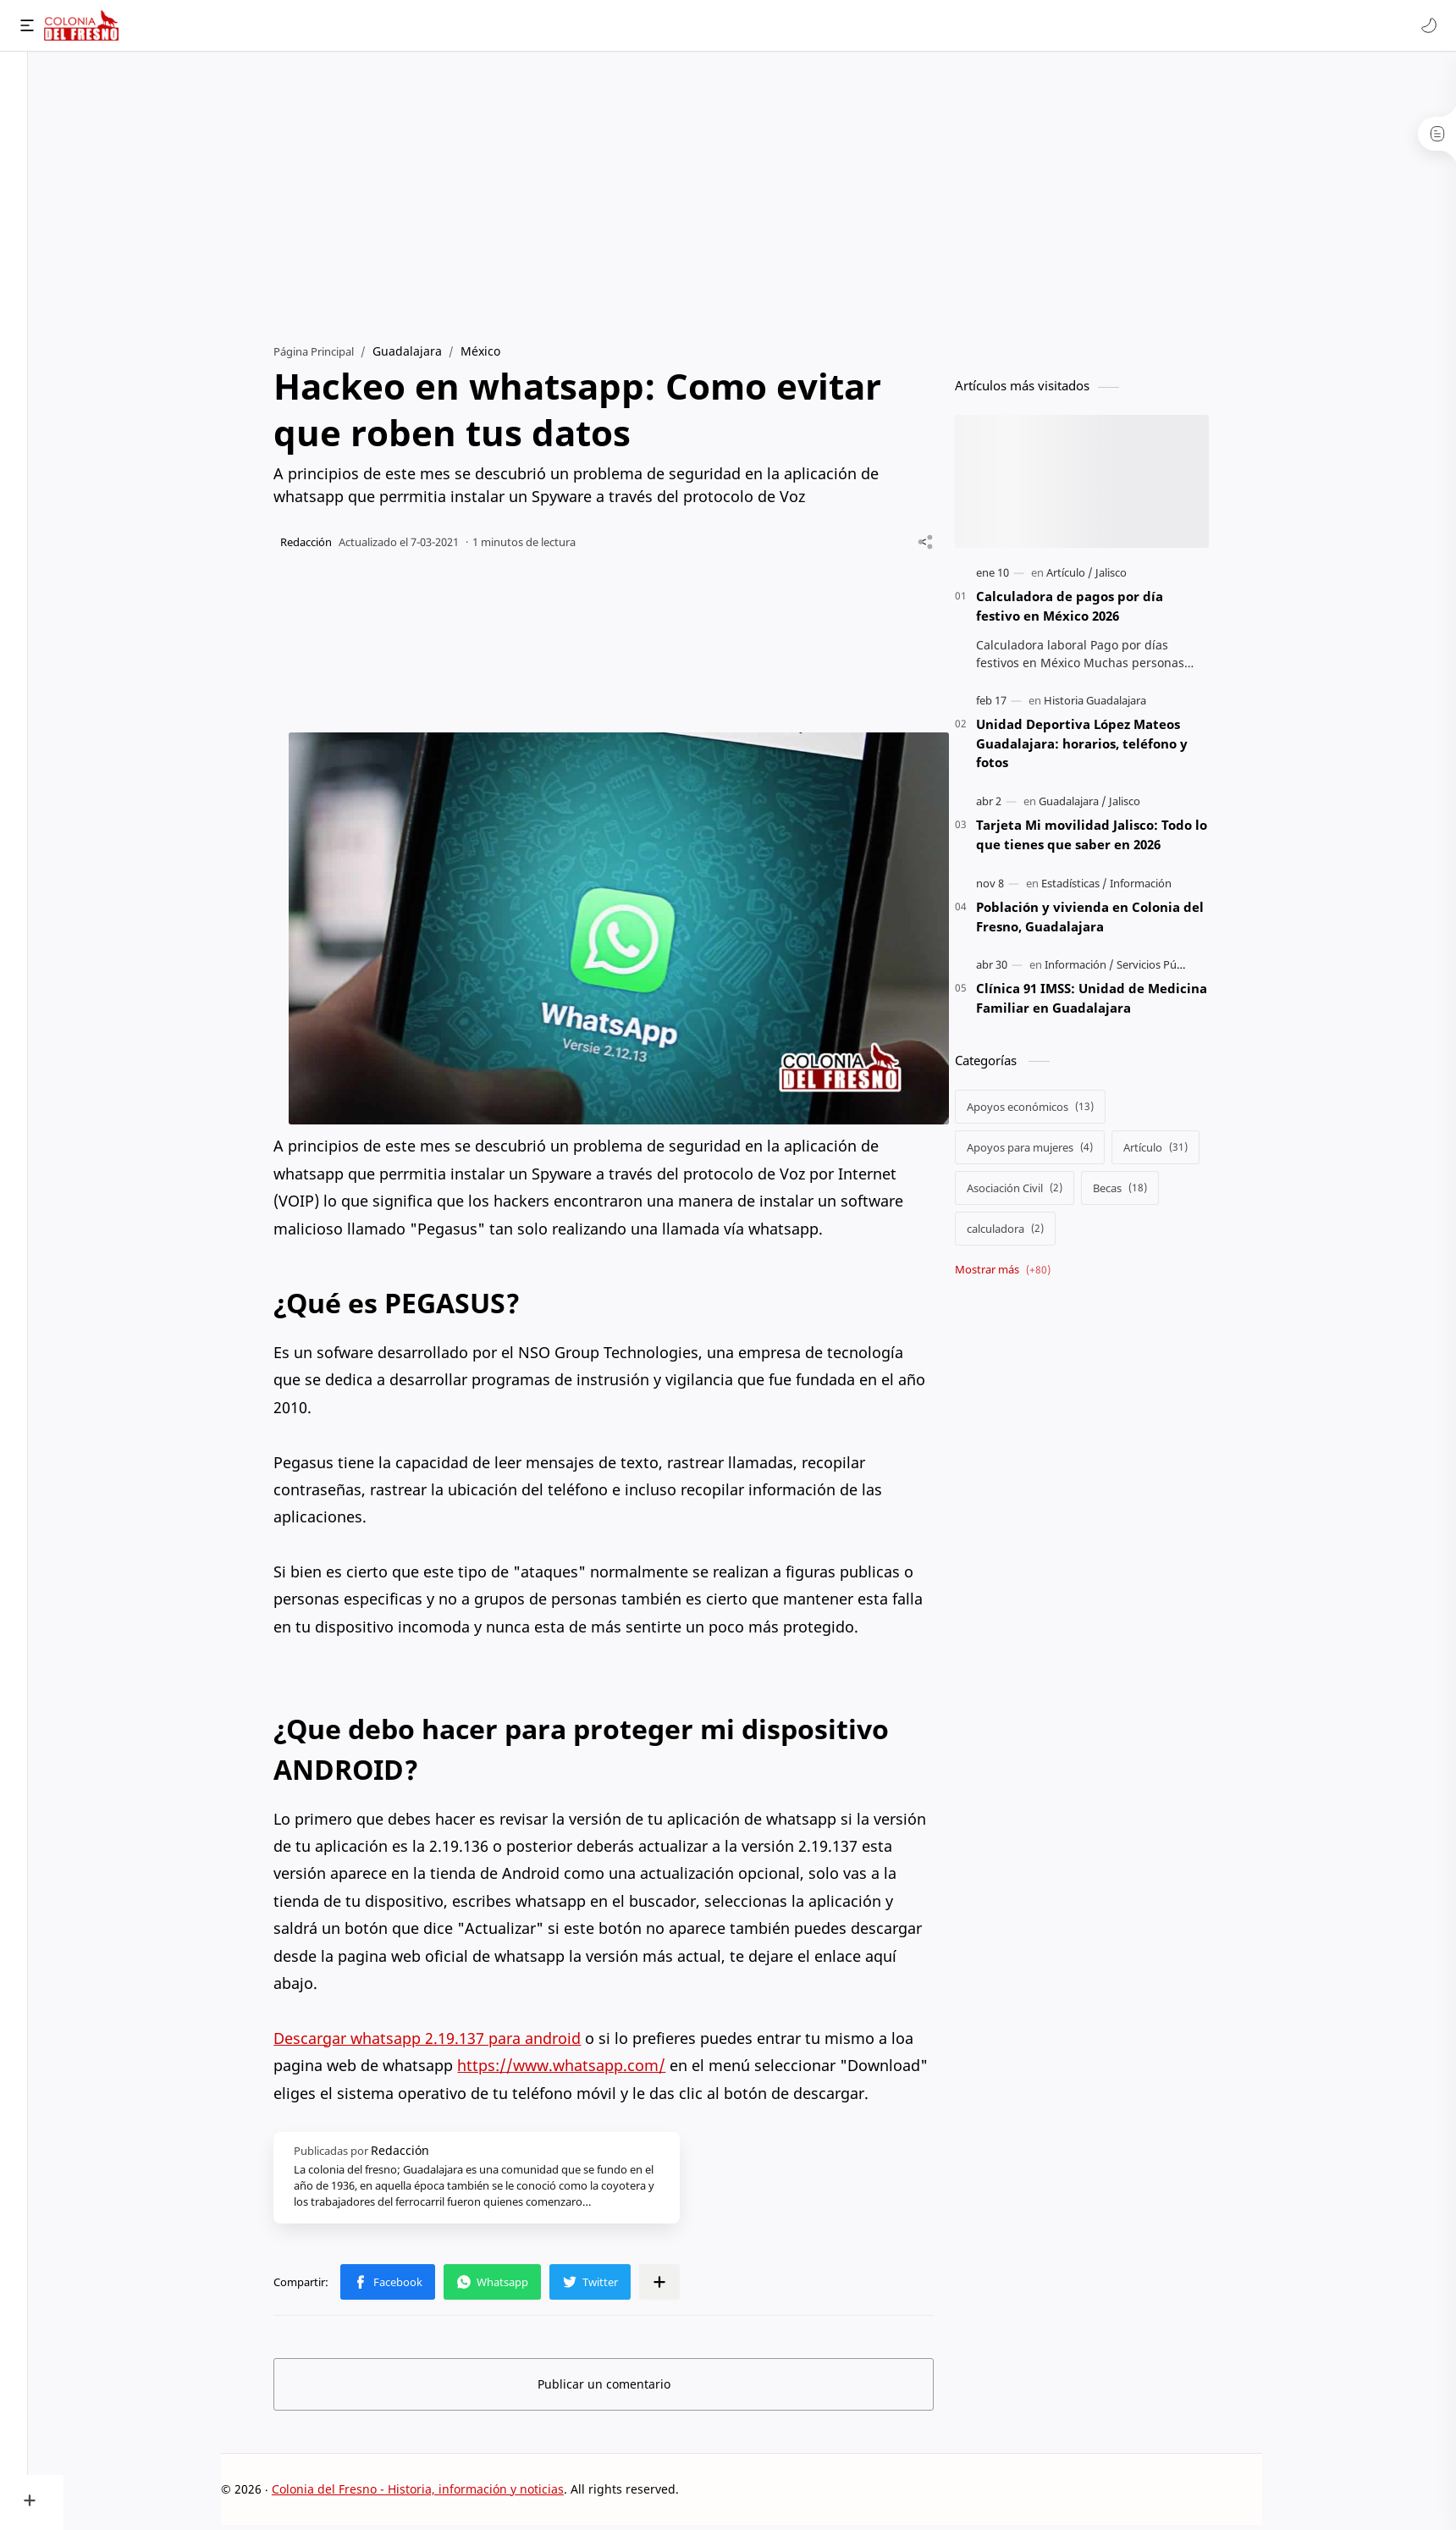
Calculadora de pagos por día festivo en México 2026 (1088, 611)
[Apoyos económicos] (1048, 1112)
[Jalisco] (1129, 577)
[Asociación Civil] (1033, 1193)
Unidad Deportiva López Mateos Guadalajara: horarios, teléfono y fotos (1100, 748)
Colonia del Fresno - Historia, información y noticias (436, 2493)
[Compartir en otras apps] (678, 2286)
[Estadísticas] (1093, 888)
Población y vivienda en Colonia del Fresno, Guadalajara (1108, 921)
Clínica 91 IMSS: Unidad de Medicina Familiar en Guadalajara (1110, 1003)
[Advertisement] (760, 195)
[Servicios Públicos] (1179, 969)
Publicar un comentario (622, 2388)
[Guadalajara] (1091, 806)
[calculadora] (1023, 1234)
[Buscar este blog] (351, 25)
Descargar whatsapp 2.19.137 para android (445, 2043)
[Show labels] (1024, 1275)
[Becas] (1138, 1193)
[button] (1426, 25)
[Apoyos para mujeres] (1048, 1152)
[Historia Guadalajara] (1113, 705)
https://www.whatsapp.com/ (580, 2070)
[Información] (1159, 888)
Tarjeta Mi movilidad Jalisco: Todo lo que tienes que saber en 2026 (1110, 839)
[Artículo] (1088, 577)
